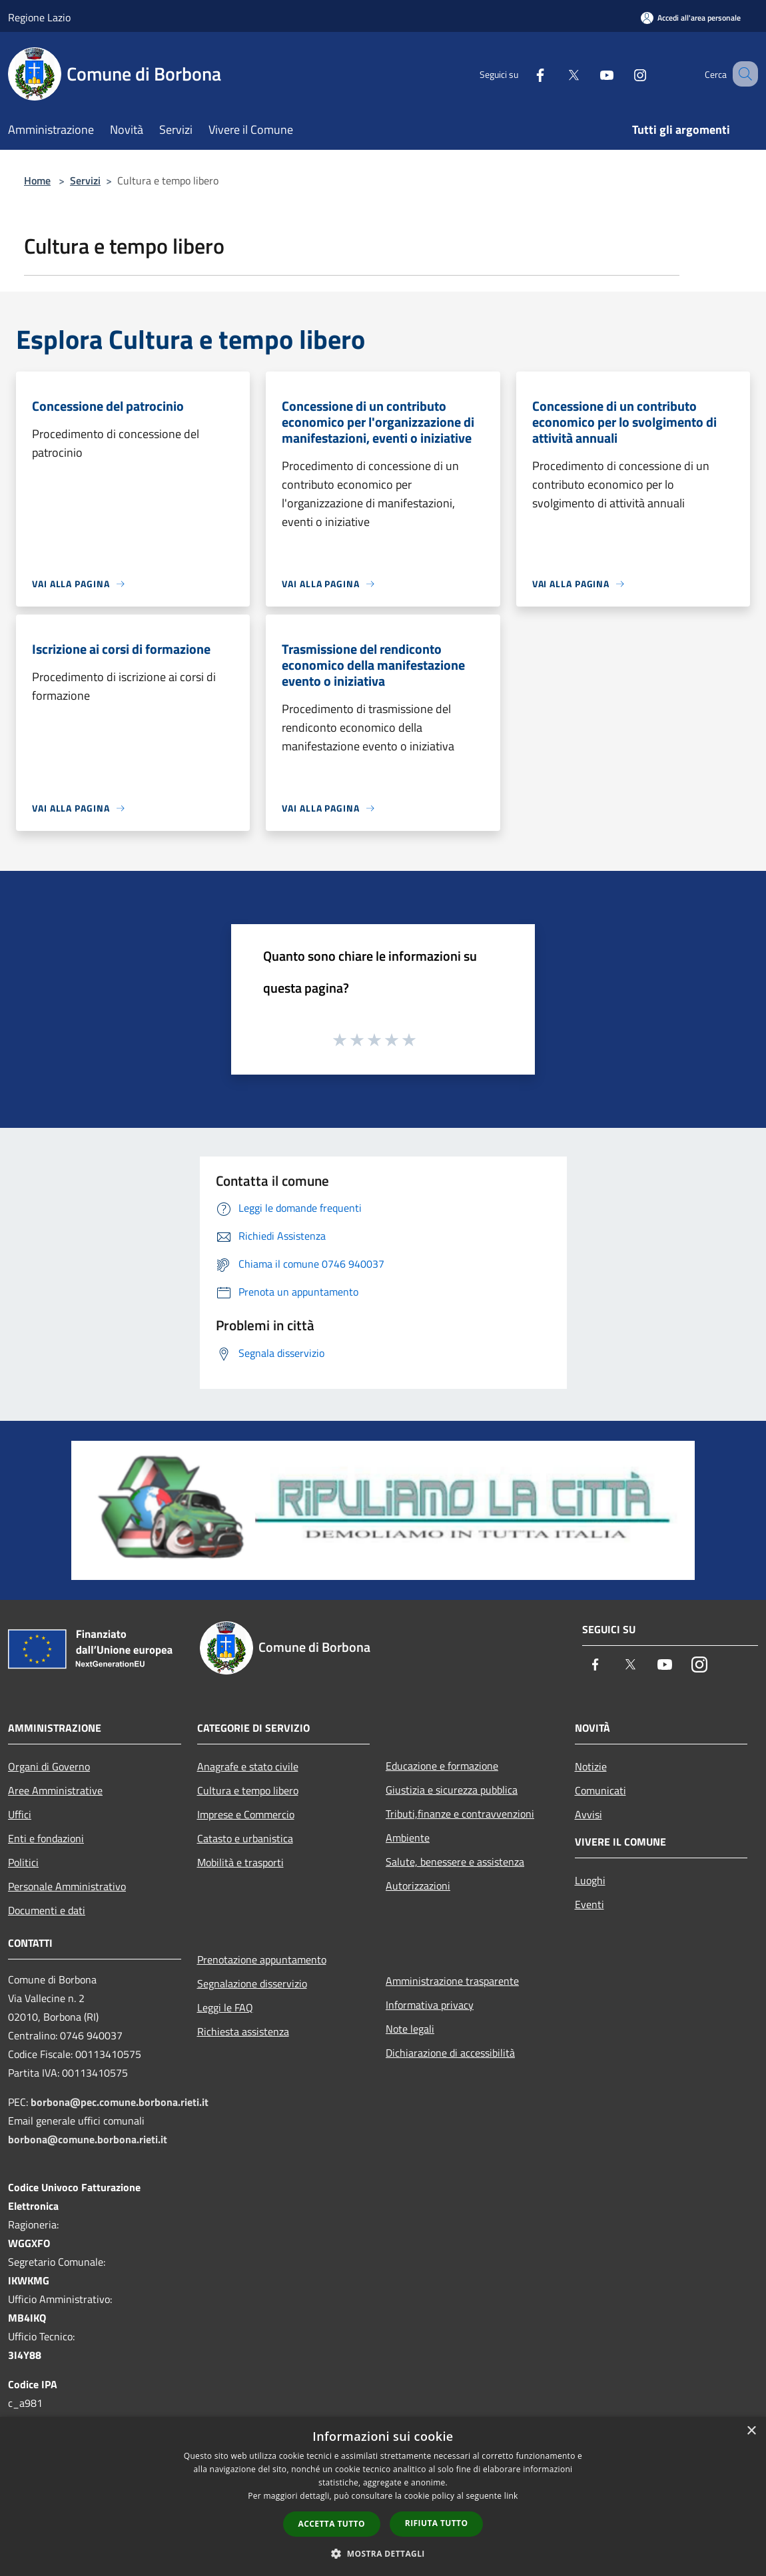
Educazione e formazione (442, 1766)
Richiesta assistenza (243, 2031)
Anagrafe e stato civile (247, 1766)
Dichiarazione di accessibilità (450, 2053)
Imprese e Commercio (245, 1814)
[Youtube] (590, 74)
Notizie (591, 1766)
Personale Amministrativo (67, 1886)
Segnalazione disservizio (252, 1983)
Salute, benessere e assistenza (455, 1862)
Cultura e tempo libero (247, 1790)
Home (37, 180)
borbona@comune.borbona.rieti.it (87, 2139)
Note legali (410, 2029)
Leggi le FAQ (225, 2007)
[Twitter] (557, 74)
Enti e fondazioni (46, 1838)
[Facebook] (523, 74)
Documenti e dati (46, 1910)
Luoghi (590, 1880)
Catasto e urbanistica (245, 1838)
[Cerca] (742, 74)
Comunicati (600, 1790)
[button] (383, 2553)
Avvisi (588, 1814)
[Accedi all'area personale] (690, 17)
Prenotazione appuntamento (261, 1959)
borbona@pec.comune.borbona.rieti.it (119, 2102)
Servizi (85, 180)
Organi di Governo (49, 1766)
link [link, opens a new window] (511, 2495)
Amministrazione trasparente (452, 1981)
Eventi (589, 1904)
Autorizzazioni (418, 1886)
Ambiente (408, 1838)
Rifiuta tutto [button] (436, 2523)
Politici (23, 1862)
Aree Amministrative (55, 1790)
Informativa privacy (430, 2005)
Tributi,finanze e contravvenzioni (460, 1814)
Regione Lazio (39, 17)
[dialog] (383, 2496)
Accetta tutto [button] (331, 2523)
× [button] (751, 2431)
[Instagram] (623, 74)
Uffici (19, 1814)
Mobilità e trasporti (240, 1862)
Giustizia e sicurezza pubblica (452, 1790)
